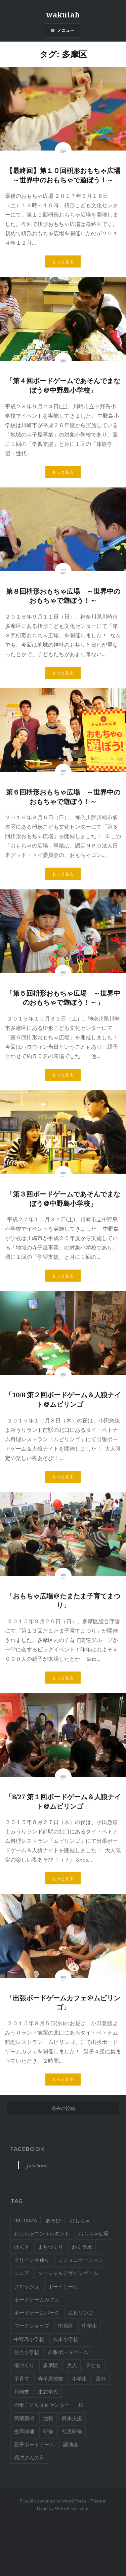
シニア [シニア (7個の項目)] (21, 2273)
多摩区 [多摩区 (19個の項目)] (50, 2365)
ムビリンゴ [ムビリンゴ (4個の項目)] (80, 2312)
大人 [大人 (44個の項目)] (72, 2365)
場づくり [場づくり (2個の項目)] (24, 2365)
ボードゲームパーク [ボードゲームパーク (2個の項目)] (36, 2312)
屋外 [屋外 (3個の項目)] (101, 2379)
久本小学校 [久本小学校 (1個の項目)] (65, 2339)
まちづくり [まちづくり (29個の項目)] (50, 2247)
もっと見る (63, 261)
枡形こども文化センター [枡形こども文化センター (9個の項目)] (42, 2405)
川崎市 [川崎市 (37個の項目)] (21, 2392)
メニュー (66, 30)
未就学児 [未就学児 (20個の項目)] (48, 2392)
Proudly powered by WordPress (52, 2501)
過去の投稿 (63, 2108)
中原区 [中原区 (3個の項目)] (65, 2326)
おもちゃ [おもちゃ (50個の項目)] (80, 2220)
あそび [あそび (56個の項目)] (53, 2220)
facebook (27, 2149)
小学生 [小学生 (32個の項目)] (79, 2379)
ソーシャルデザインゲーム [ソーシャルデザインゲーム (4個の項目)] (68, 2273)
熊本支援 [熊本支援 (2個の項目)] (72, 2418)
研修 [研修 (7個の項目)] (48, 2431)
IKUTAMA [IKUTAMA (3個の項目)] (25, 2220)
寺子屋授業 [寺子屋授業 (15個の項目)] (50, 2379)
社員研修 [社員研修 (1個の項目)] (72, 2431)
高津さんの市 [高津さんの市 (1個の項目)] (29, 2457)
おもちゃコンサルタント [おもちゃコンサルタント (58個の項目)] (42, 2233)
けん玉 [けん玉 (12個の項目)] (21, 2247)
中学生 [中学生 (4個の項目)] (89, 2326)
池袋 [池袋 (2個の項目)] (48, 2418)
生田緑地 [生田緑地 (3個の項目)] (24, 2431)
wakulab (63, 14)
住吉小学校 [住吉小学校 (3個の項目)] (26, 2352)
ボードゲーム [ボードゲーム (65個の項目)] (63, 2286)
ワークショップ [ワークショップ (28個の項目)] (31, 2326)
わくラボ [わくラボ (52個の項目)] (82, 2247)
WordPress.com (71, 2508)
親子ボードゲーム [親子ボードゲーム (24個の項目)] (34, 2444)
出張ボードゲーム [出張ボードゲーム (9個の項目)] (68, 2352)
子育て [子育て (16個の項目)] (21, 2379)
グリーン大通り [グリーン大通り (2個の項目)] (31, 2260)
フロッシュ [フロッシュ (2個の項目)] (26, 2286)
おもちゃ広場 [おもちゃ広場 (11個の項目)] (93, 2233)
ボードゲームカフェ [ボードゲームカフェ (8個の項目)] (36, 2299)
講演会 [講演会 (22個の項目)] (70, 2444)
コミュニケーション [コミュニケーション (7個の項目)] (80, 2260)
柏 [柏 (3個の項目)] (80, 2405)
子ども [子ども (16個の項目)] (93, 2365)
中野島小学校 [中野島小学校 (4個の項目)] (29, 2339)
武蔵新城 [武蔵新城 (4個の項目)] (24, 2418)
